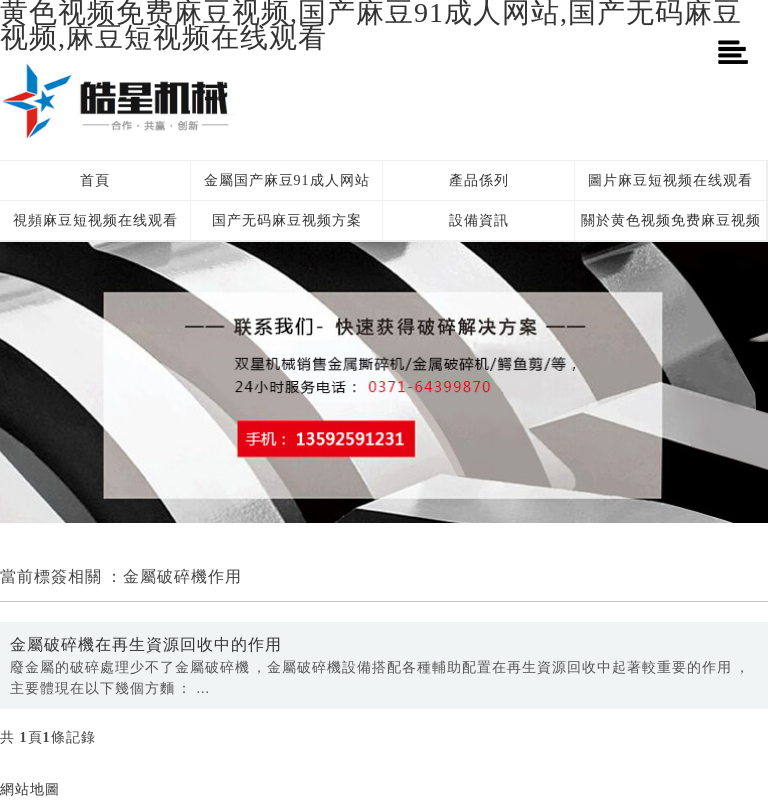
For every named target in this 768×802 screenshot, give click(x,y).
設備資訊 (479, 220)
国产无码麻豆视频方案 (287, 220)
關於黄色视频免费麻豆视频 (671, 220)
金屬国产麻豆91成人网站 (287, 180)
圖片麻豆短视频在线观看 (670, 180)
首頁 (95, 180)
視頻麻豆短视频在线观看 (95, 220)
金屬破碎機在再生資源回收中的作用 (146, 644)
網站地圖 (30, 789)
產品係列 (479, 180)
